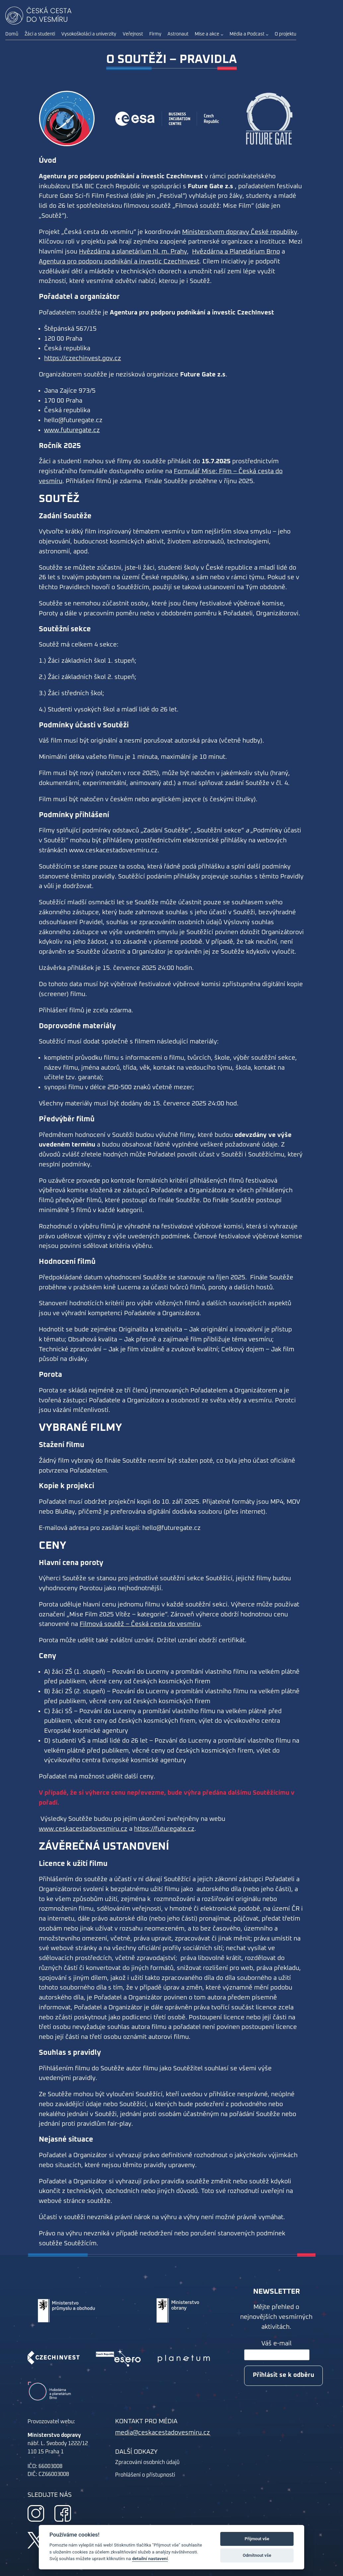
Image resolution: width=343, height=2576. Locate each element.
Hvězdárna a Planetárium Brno (236, 252)
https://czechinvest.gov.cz (82, 358)
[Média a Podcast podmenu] (267, 34)
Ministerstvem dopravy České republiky (239, 232)
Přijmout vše (257, 2538)
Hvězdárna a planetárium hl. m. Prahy (133, 252)
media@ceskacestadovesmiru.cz (162, 2433)
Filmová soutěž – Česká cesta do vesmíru (140, 1624)
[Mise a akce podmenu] (222, 34)
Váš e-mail (276, 2343)
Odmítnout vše (257, 2555)
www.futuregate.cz (72, 430)
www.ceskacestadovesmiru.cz (83, 1829)
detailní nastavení (150, 2558)
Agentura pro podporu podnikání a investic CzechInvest (119, 261)
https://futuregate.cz (164, 1829)
